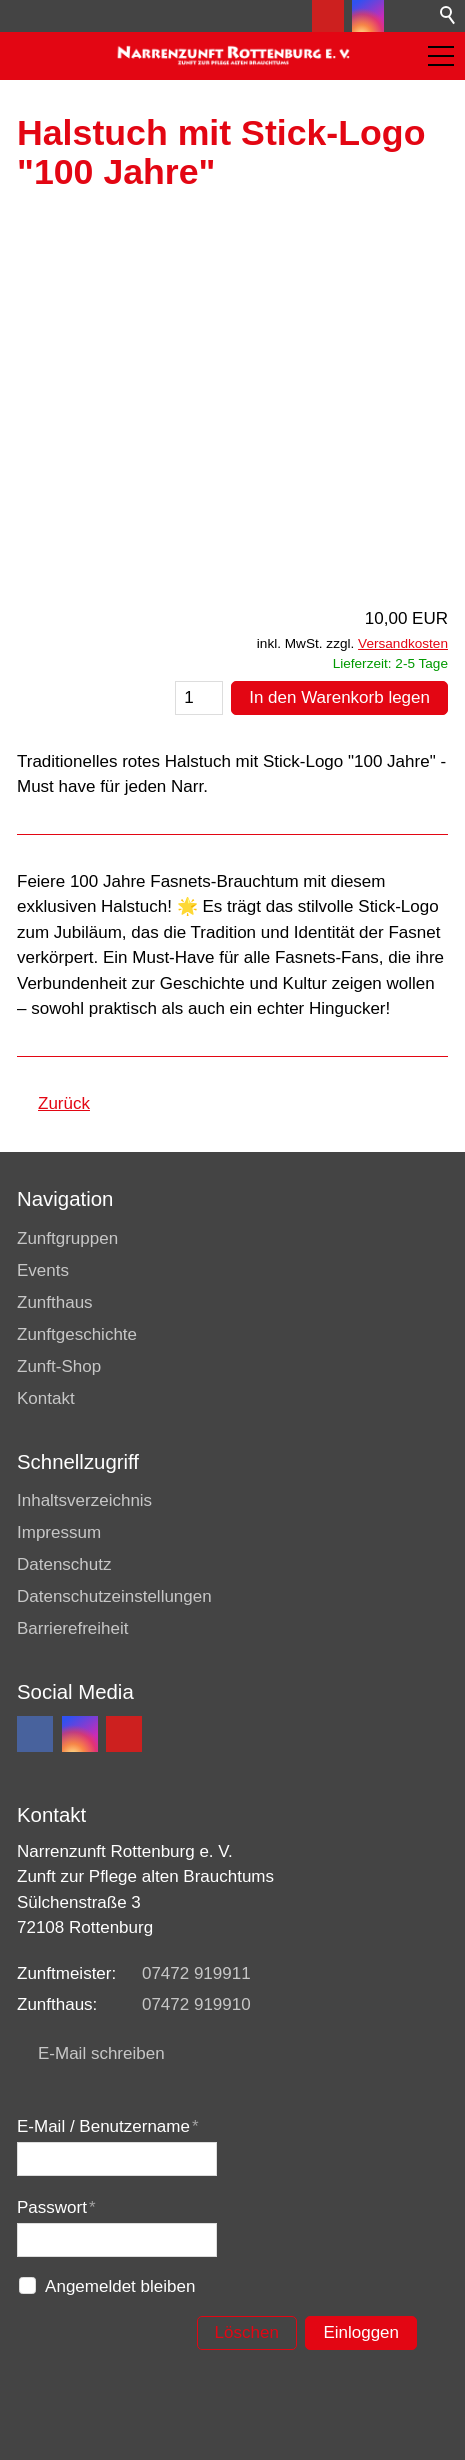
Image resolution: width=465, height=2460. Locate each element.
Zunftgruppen (67, 1238)
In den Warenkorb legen (339, 697)
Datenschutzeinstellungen (114, 1596)
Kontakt (46, 1398)
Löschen (247, 2332)
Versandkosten (403, 643)
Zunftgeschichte (77, 1334)
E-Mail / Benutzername (108, 2126)
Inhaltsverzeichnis (84, 1500)
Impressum (59, 1532)
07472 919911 (196, 1973)
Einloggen (361, 2332)
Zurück (64, 1103)
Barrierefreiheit (73, 1628)
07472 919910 (196, 2004)
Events (43, 1270)
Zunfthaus (55, 1302)
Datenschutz (64, 1564)
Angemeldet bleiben (120, 2286)
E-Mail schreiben (101, 2053)
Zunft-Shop (59, 1366)
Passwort (56, 2207)
